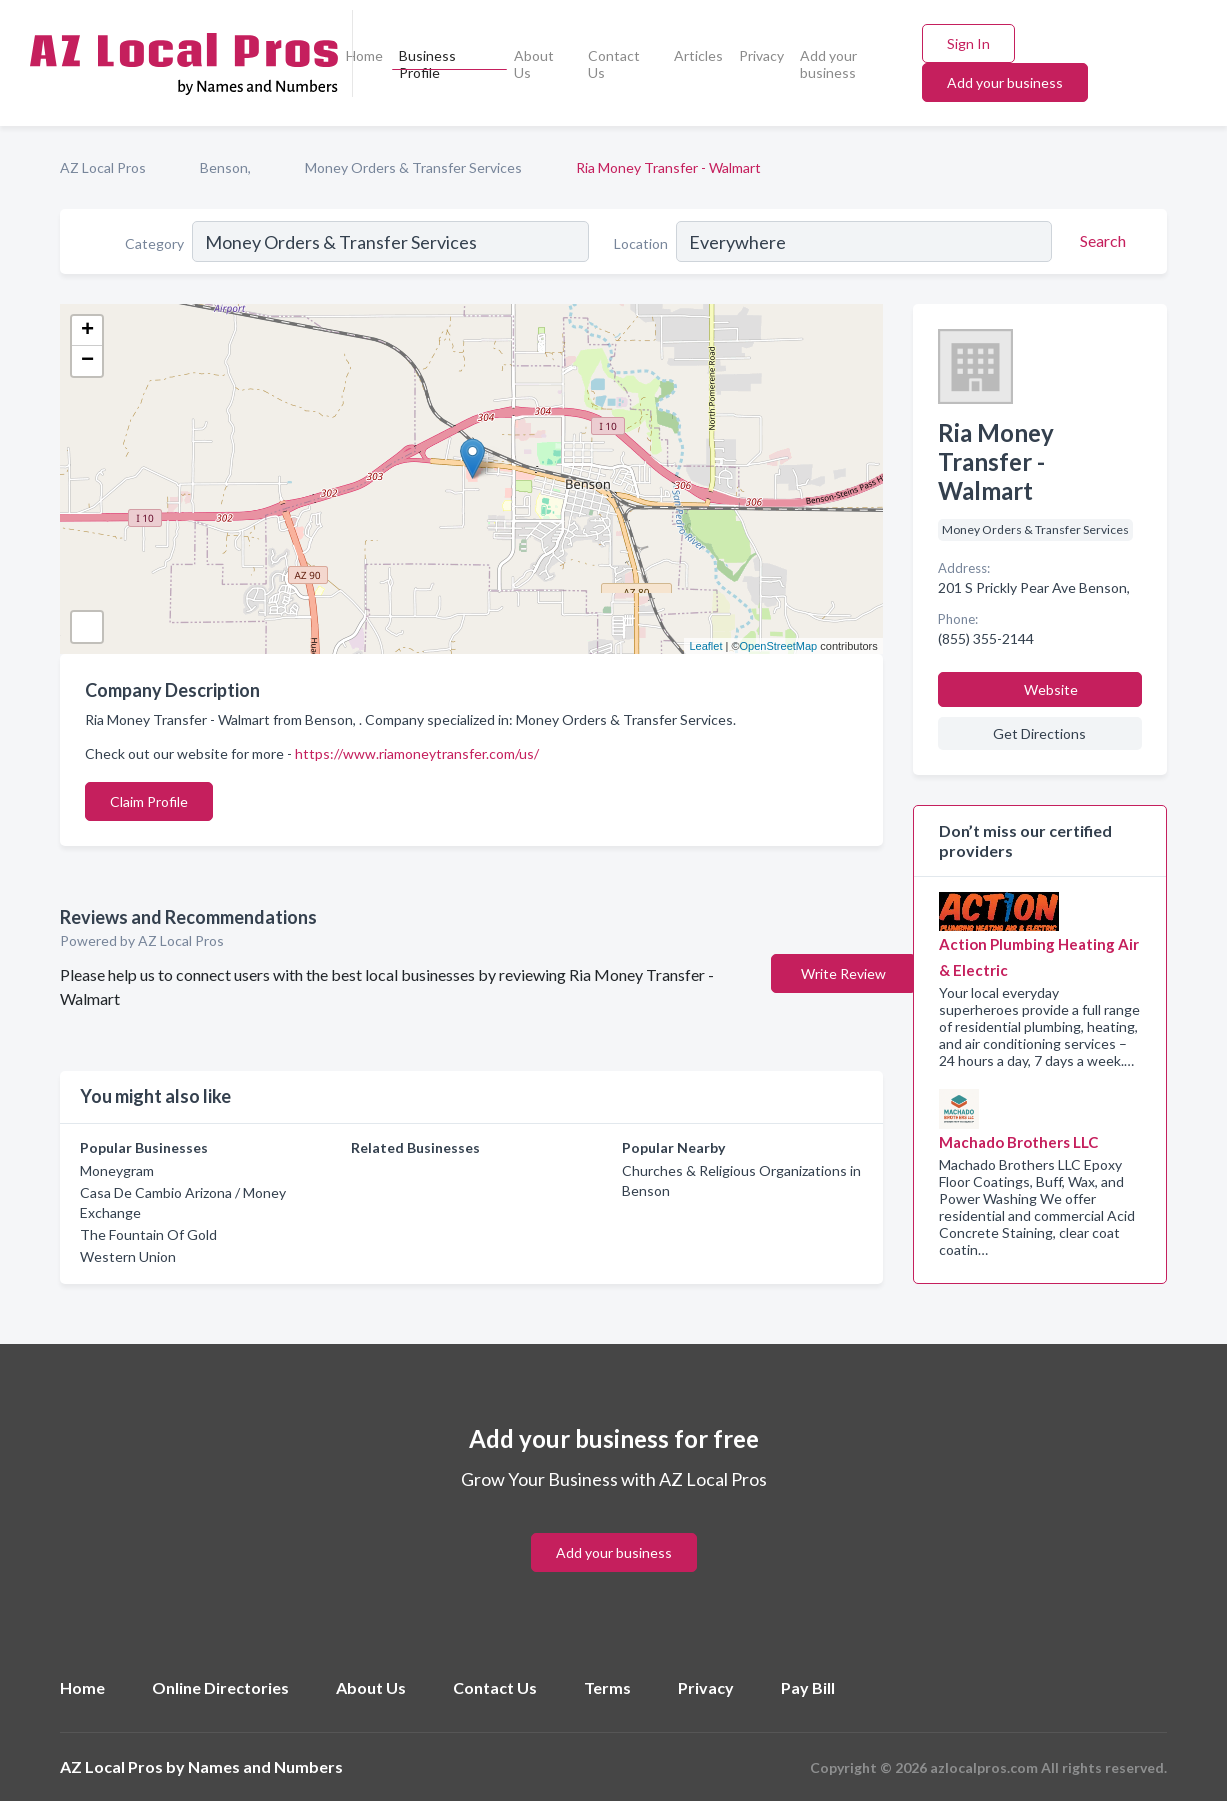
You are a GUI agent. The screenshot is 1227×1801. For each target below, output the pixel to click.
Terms (607, 1687)
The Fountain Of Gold (148, 1234)
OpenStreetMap (779, 646)
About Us (534, 64)
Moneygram (117, 1170)
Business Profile (427, 64)
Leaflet (705, 646)
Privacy (761, 55)
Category (154, 243)
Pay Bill (808, 1687)
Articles (698, 55)
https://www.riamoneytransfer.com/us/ (417, 753)
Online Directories (220, 1687)
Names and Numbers (265, 1766)
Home (364, 55)
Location (641, 243)
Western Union (128, 1256)
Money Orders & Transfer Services (413, 167)
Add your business (828, 64)
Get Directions (1039, 733)
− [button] (87, 361)
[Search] (1100, 241)
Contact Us (614, 64)
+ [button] (87, 331)
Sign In (968, 43)
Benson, (225, 167)
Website (1051, 689)
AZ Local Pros (103, 167)
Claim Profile (149, 801)
